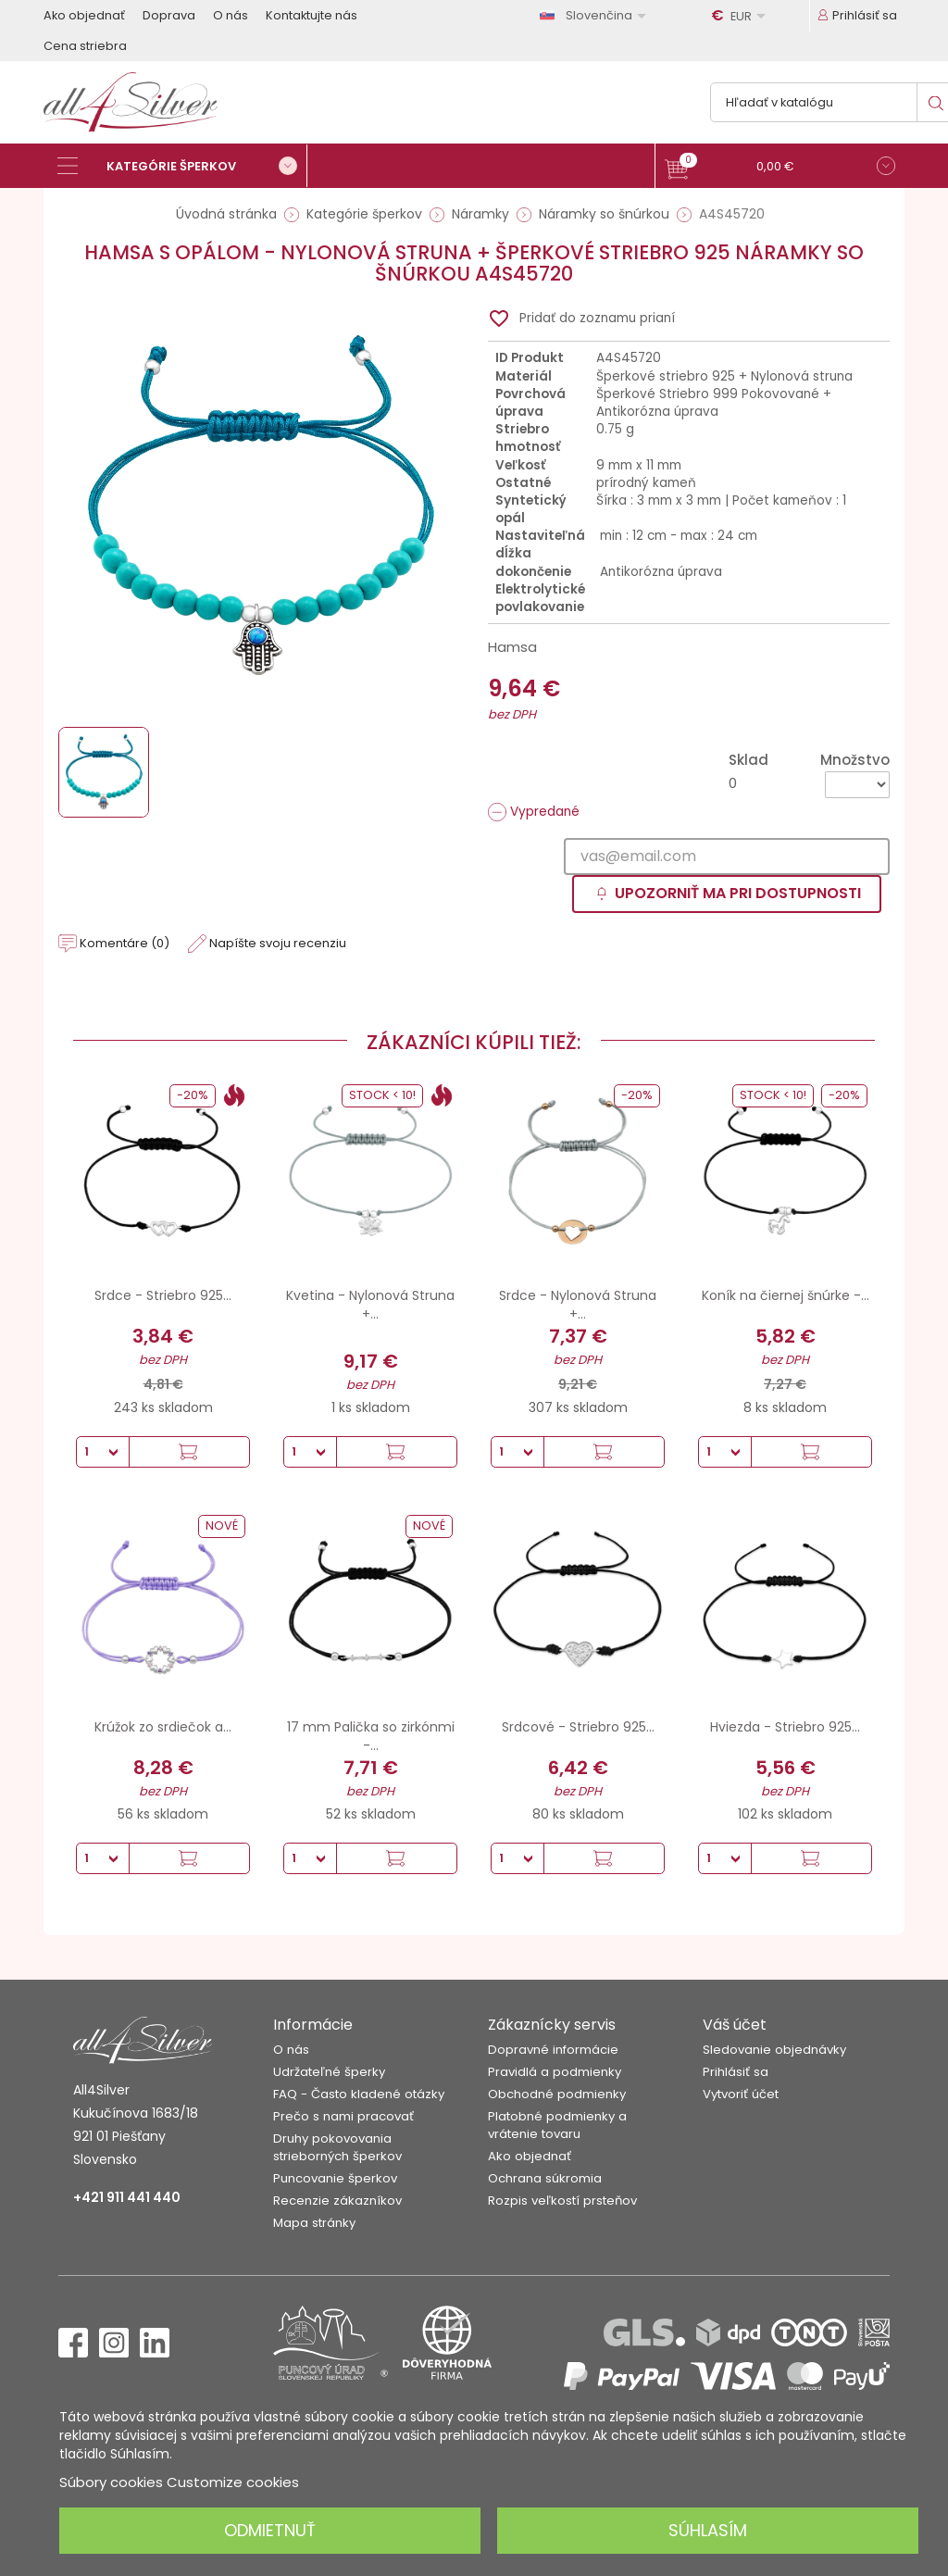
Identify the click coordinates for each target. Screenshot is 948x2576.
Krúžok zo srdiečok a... (162, 1727)
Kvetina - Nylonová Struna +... (370, 1304)
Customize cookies (233, 2482)
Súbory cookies (111, 2482)
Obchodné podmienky (557, 2094)
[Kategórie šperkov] (182, 165)
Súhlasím (707, 2530)
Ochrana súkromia (545, 2178)
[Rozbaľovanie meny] (742, 15)
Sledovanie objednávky (774, 2049)
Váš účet (735, 2024)
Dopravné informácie (553, 2049)
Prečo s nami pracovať (343, 2116)
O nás (230, 15)
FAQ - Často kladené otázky (358, 2094)
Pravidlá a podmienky (554, 2072)
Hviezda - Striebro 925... (785, 1727)
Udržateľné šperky (329, 2072)
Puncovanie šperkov (335, 2178)
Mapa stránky (314, 2223)
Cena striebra (85, 46)
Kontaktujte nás (311, 15)
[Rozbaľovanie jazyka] (596, 15)
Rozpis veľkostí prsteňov (562, 2200)
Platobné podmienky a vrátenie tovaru (557, 2125)
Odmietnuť (270, 2530)
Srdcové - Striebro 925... (578, 1727)
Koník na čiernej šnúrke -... (785, 1295)
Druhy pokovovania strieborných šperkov (337, 2147)
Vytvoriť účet (741, 2094)
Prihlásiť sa (735, 2072)
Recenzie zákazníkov (337, 2200)
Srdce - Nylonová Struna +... (577, 1304)
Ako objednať (84, 15)
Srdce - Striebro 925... (162, 1295)
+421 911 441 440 (127, 2197)
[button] (779, 168)
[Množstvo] (857, 784)
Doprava (169, 15)
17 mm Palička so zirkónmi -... (371, 1736)
